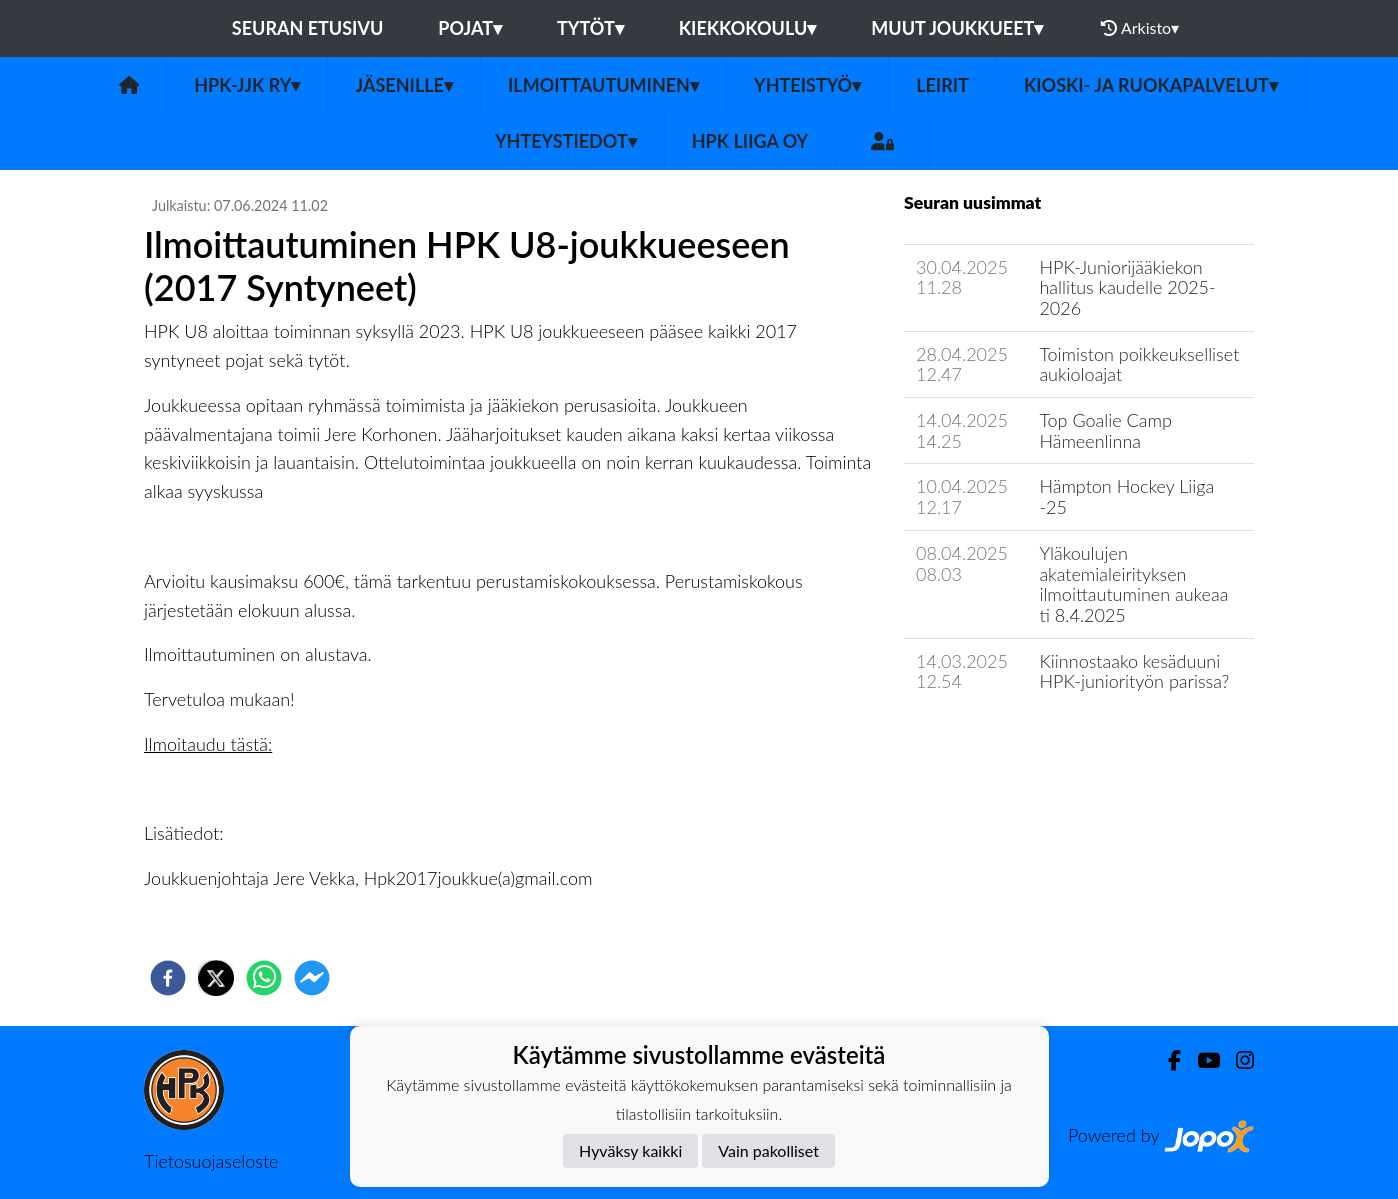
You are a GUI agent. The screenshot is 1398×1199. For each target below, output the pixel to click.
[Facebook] (1166, 1060)
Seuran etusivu (308, 28)
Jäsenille (404, 85)
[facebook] (168, 978)
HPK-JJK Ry (247, 85)
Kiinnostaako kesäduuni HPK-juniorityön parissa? (1134, 671)
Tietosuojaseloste (211, 1161)
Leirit (942, 85)
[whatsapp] (264, 978)
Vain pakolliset (768, 1150)
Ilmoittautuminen (603, 85)
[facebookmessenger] (312, 978)
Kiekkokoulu (748, 28)
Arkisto (1140, 28)
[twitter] (216, 978)
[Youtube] (1200, 1060)
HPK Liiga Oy (750, 141)
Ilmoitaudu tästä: (208, 744)
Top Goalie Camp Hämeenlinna (1105, 430)
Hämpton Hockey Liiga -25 (1126, 496)
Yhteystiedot (566, 141)
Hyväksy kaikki (630, 1150)
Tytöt (590, 28)
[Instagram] (1237, 1060)
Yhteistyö (807, 85)
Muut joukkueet (957, 28)
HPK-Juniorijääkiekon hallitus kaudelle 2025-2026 (1127, 287)
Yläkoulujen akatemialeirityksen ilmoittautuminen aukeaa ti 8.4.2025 (1133, 584)
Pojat (470, 28)
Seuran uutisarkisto (992, 738)
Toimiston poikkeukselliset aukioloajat (1139, 364)
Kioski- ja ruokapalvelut (1151, 85)
